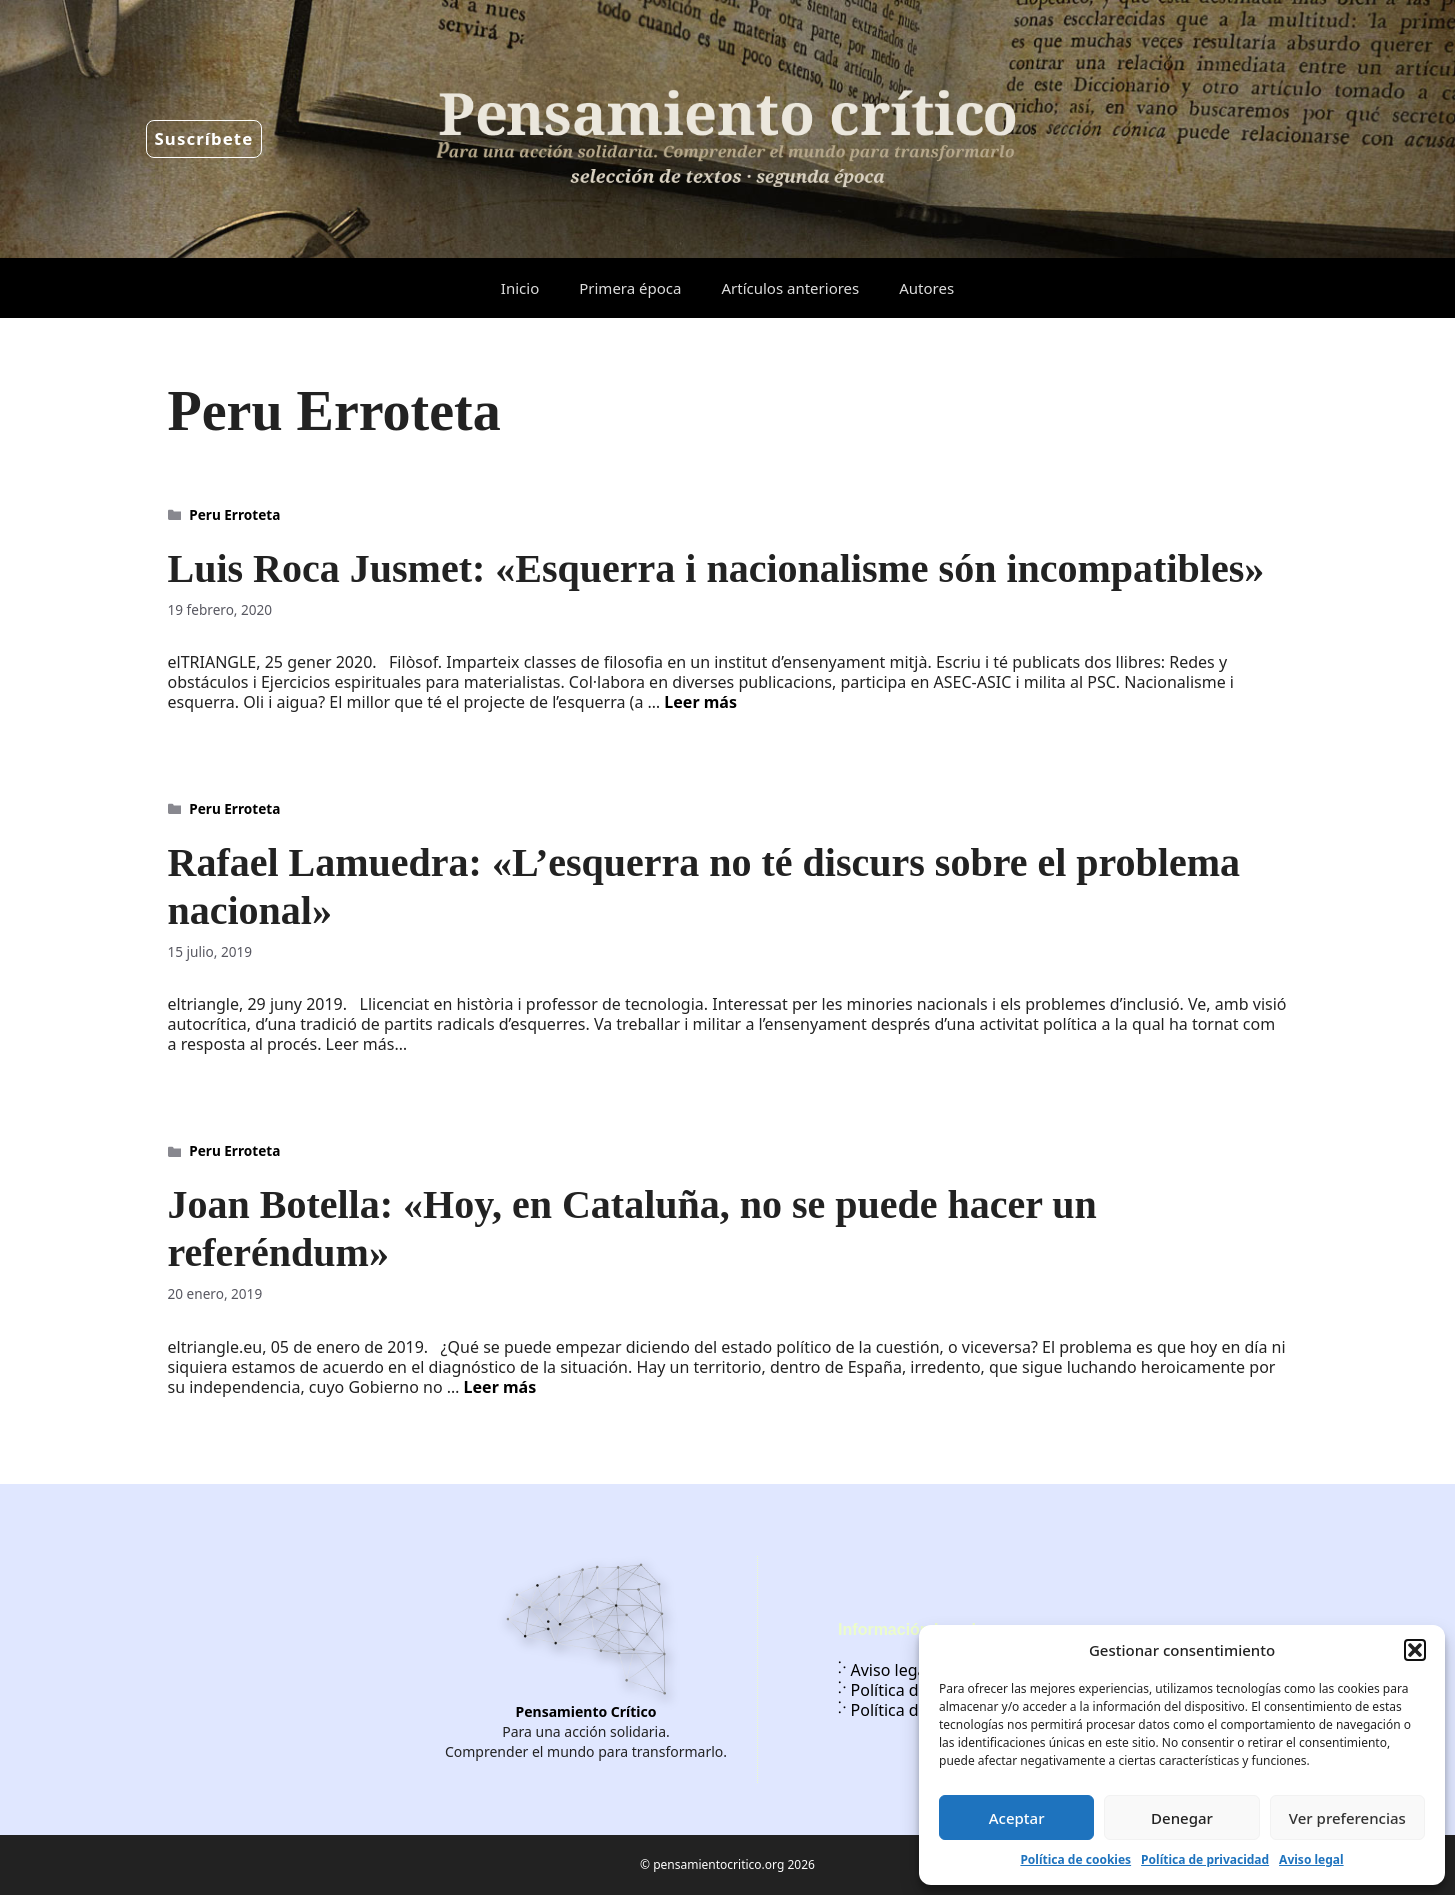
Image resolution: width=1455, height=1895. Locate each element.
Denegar (1182, 1818)
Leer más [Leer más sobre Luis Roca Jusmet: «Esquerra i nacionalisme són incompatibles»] (700, 702)
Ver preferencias (1347, 1818)
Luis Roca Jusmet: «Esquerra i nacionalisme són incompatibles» (716, 568)
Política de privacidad (1205, 1859)
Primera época (630, 288)
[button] (1415, 1650)
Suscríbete (204, 138)
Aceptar (1017, 1818)
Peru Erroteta (234, 514)
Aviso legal (1311, 1859)
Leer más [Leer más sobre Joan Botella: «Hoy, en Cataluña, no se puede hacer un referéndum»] (500, 1387)
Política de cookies (1075, 1859)
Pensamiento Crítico (586, 1711)
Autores (926, 288)
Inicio (520, 288)
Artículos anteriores (790, 288)
